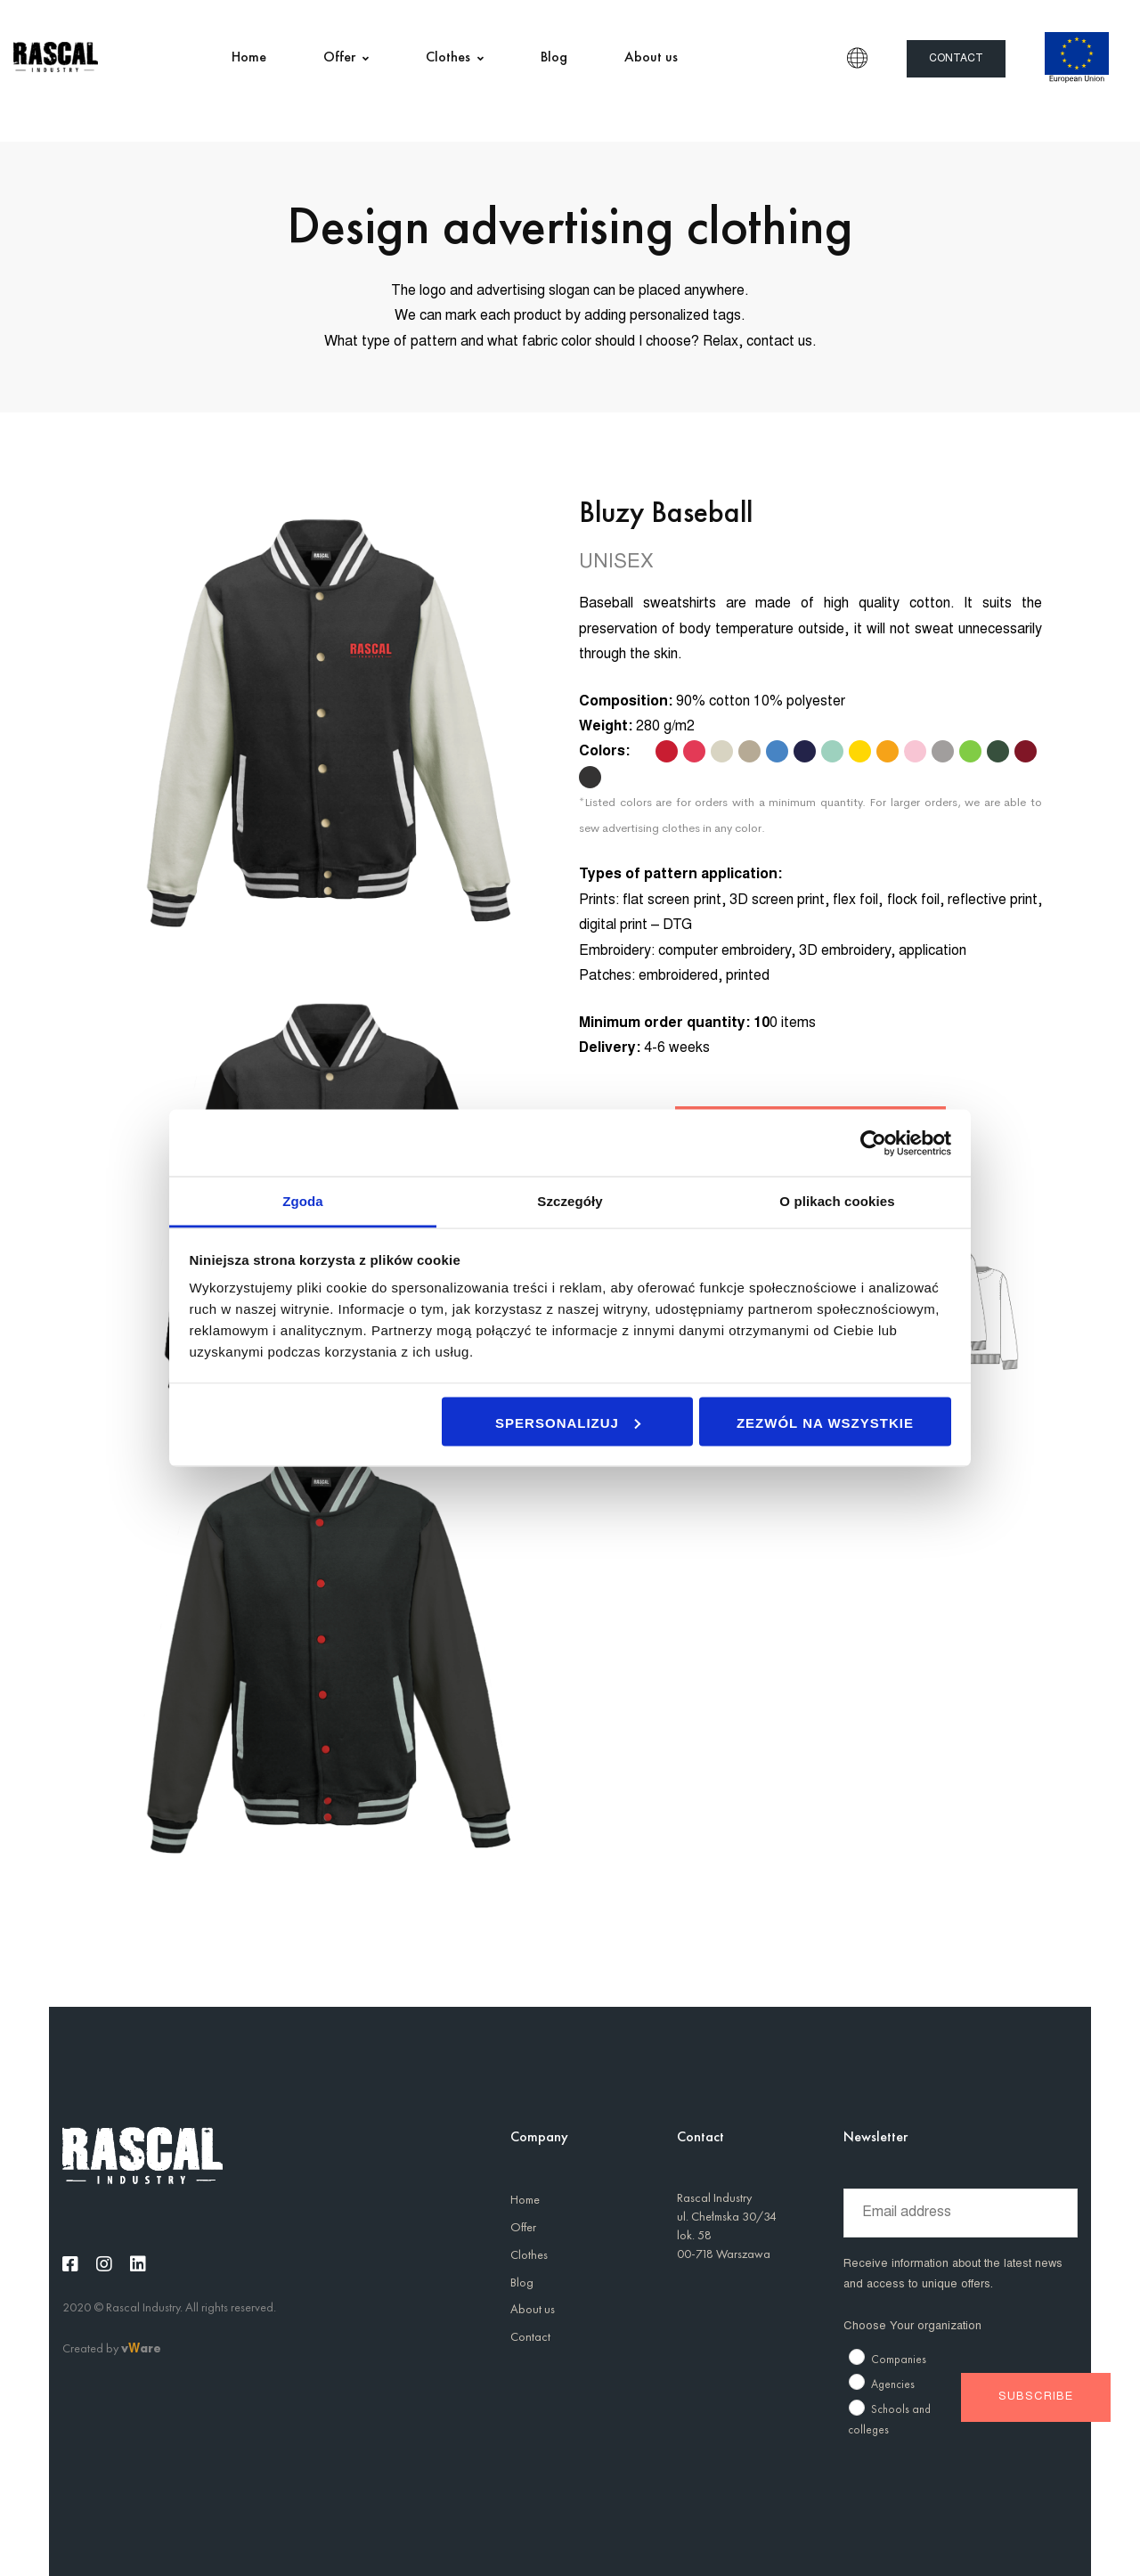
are (150, 2348)
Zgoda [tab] (302, 1201)
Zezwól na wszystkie (825, 1422)
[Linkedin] (138, 2264)
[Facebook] (70, 2264)
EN (857, 58)
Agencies (893, 2384)
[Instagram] (104, 2264)
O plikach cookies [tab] (836, 1201)
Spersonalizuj (567, 1422)
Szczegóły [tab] (569, 1201)
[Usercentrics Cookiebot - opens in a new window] (873, 1142)
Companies (898, 2359)
